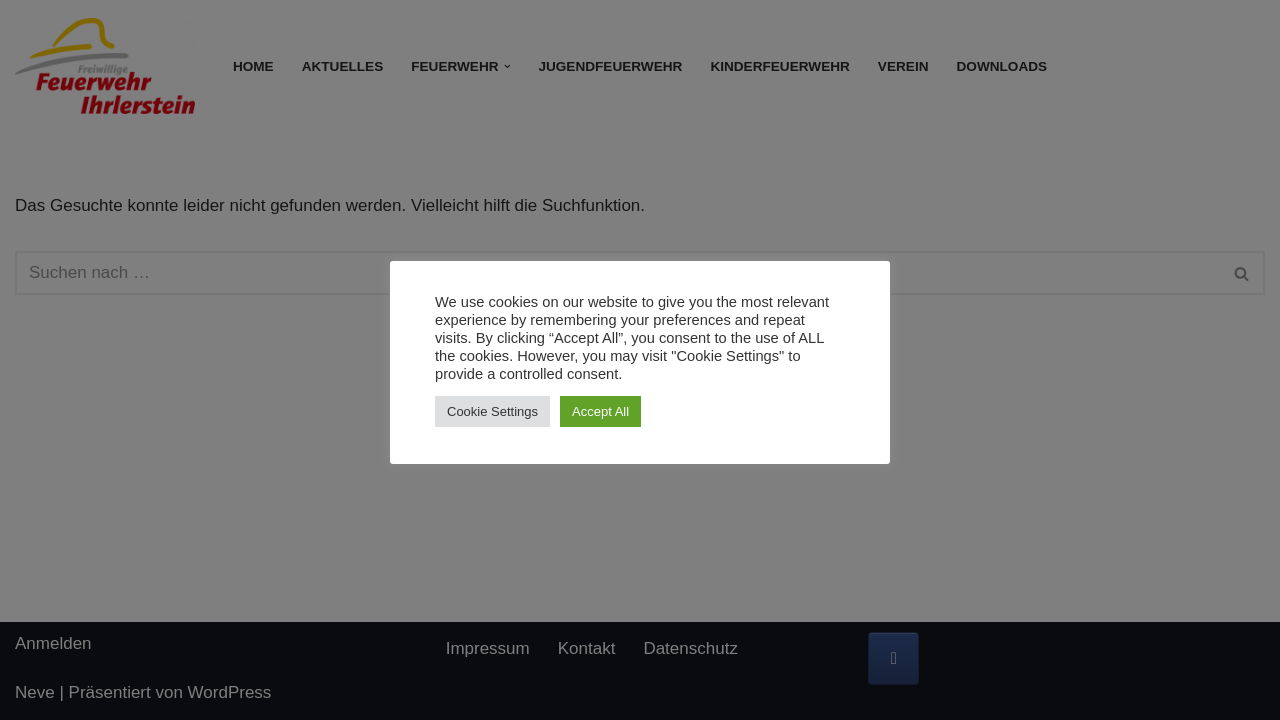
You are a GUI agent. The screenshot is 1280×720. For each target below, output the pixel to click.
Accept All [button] (600, 411)
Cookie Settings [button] (492, 411)
